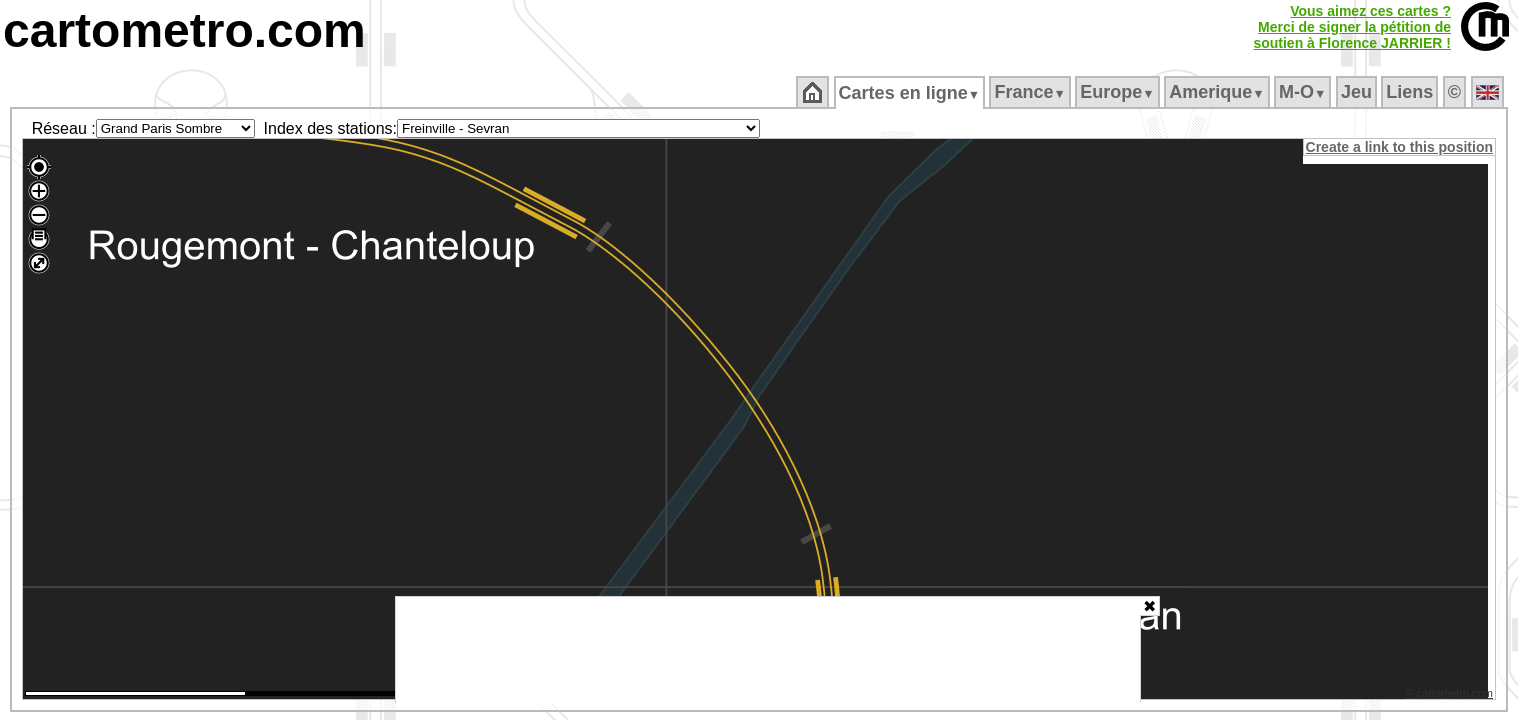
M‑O (1304, 92)
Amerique (1218, 92)
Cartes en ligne (910, 93)
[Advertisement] (768, 650)
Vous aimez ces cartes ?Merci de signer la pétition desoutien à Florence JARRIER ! (1352, 27)
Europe (1119, 92)
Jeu (1357, 92)
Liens (1411, 92)
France (1031, 92)
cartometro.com (184, 30)
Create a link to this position (1400, 147)
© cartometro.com (1451, 696)
